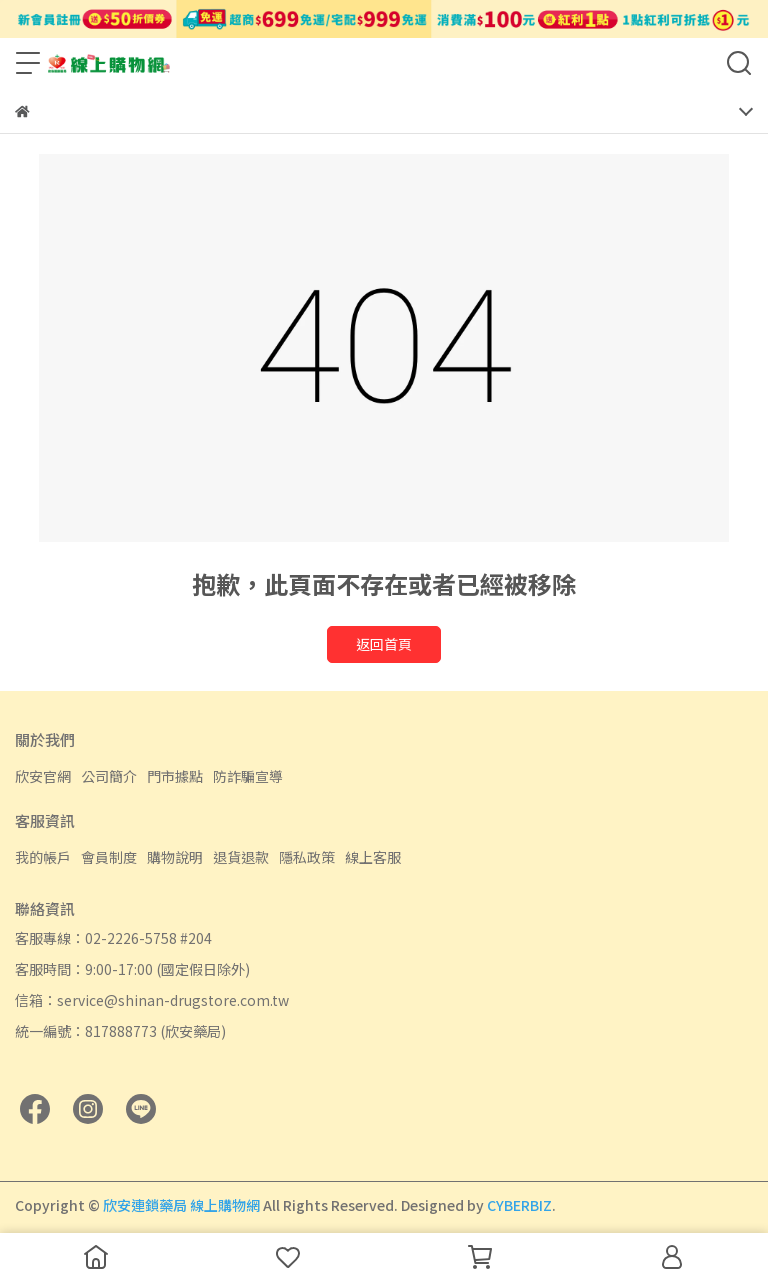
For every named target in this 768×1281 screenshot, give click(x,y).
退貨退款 (241, 857)
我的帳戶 (43, 857)
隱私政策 (307, 857)
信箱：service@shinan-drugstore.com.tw (152, 1000)
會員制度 (109, 857)
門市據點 (175, 776)
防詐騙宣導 (248, 776)
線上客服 (373, 857)
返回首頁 (384, 644)
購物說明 (175, 857)
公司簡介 (109, 776)
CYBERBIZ (519, 1205)
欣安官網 (43, 776)
